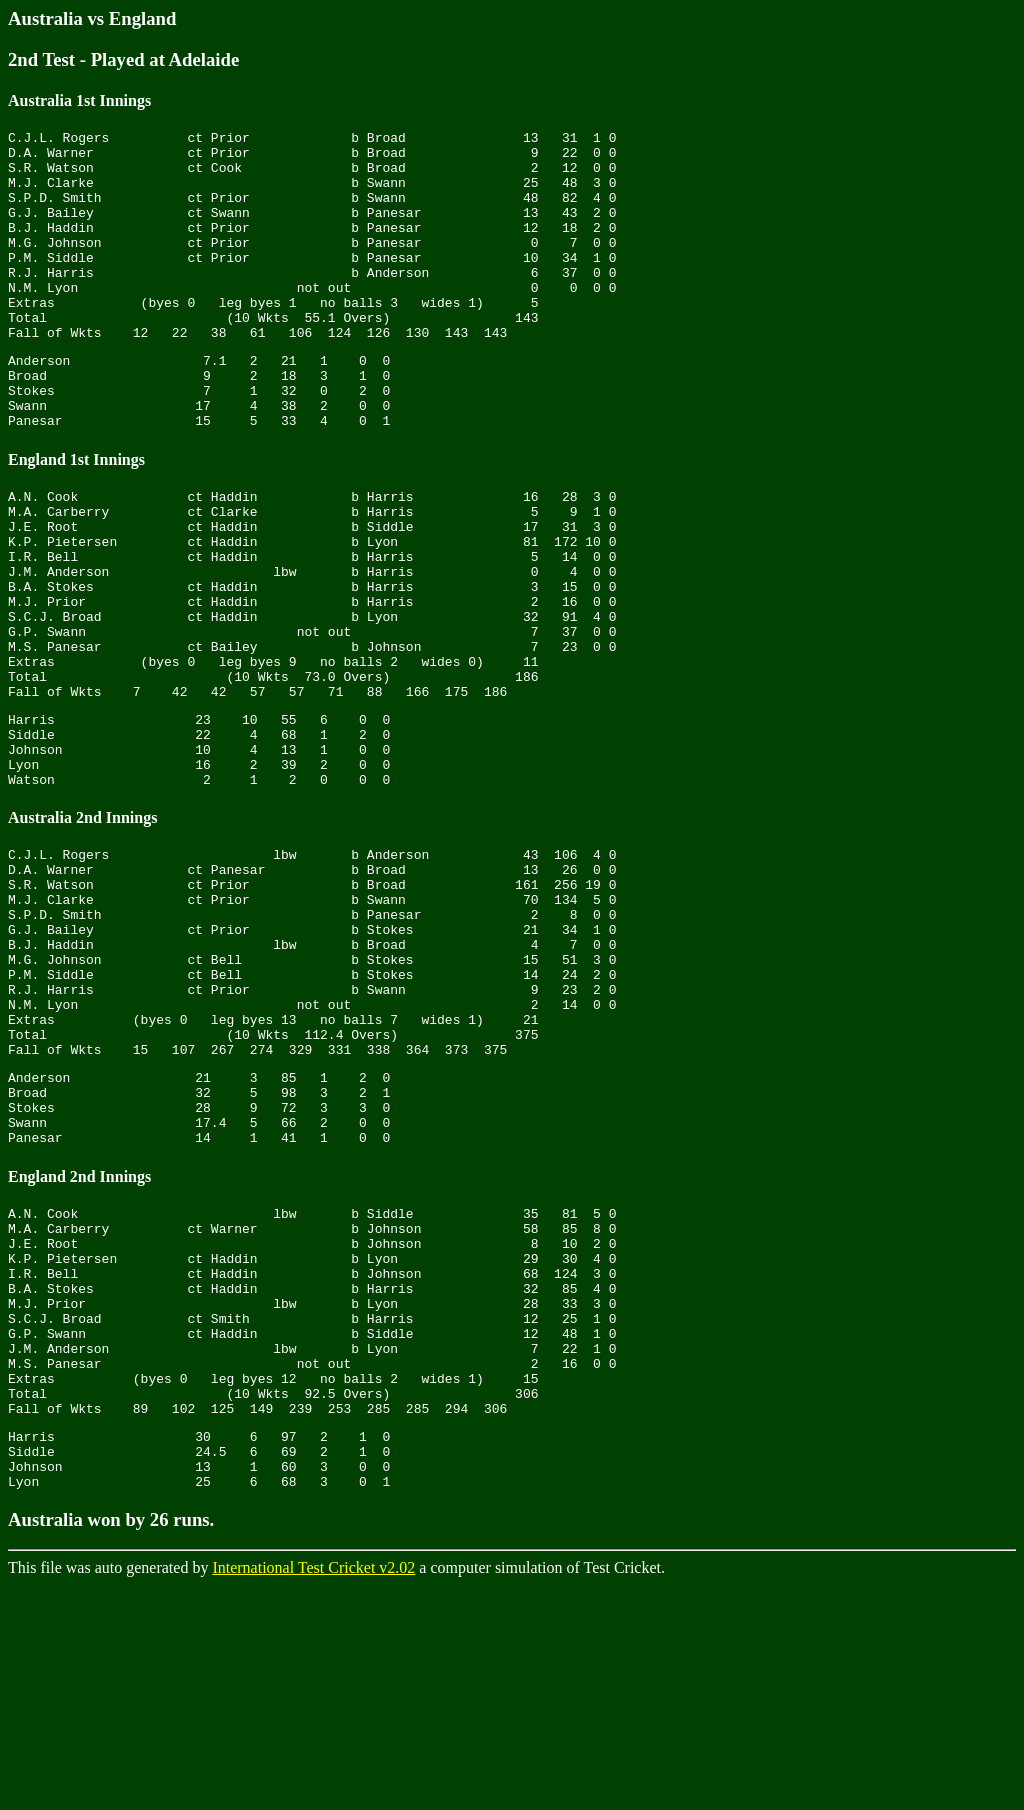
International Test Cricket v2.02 (313, 1792)
